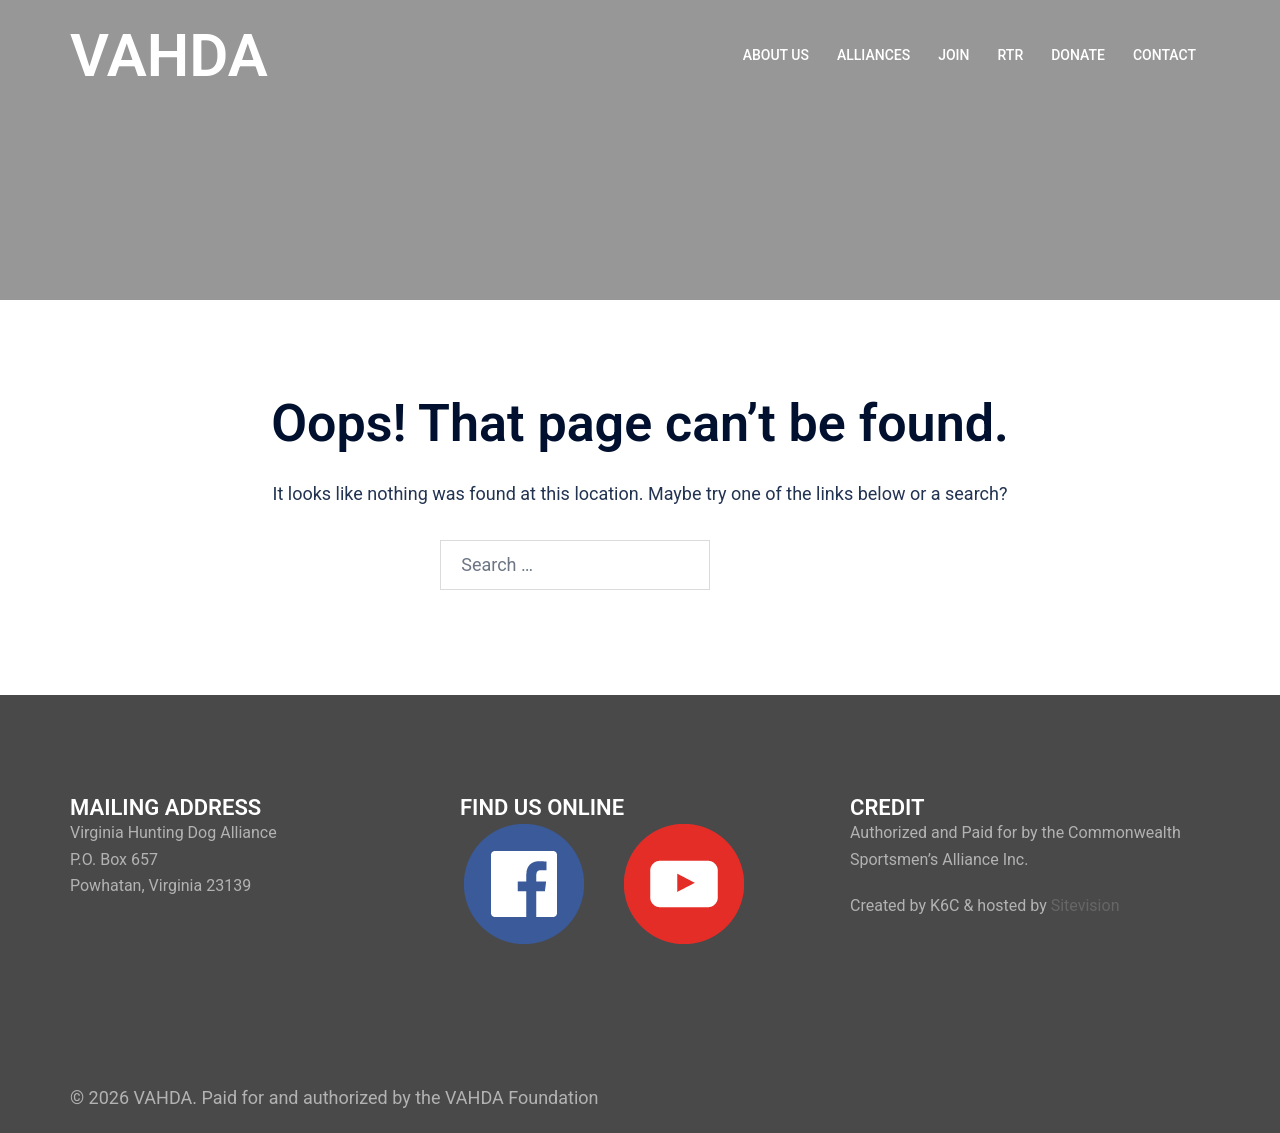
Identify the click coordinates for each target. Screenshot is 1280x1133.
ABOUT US (776, 55)
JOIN (953, 55)
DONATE (1078, 55)
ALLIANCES (873, 55)
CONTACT (1164, 55)
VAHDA (169, 55)
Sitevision (1085, 905)
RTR (1011, 55)
